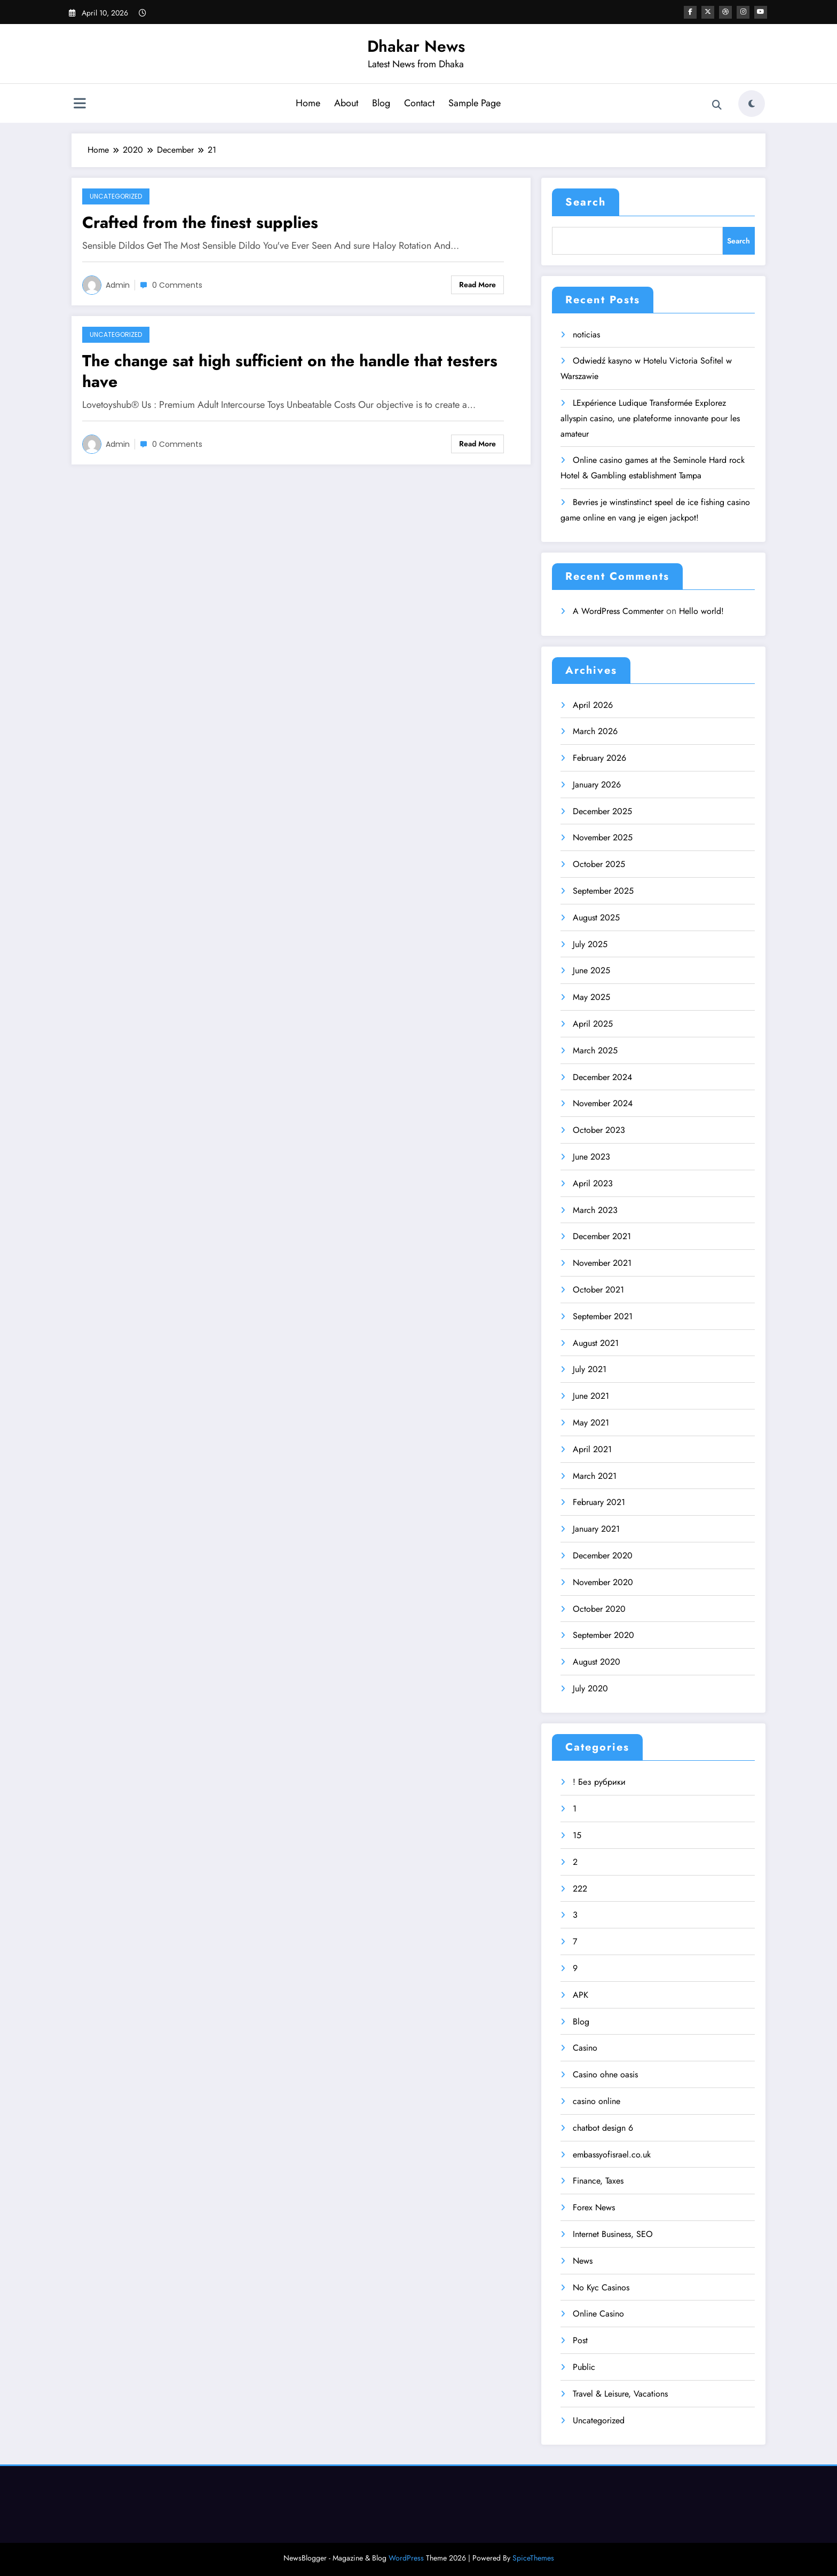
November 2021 (602, 1263)
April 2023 (593, 1183)
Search (585, 202)
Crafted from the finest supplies (200, 222)
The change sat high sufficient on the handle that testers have (290, 371)
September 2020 (603, 1635)
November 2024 (603, 1103)
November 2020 (603, 1582)
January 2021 (596, 1529)
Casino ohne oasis (605, 2074)
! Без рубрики (599, 1782)
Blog (381, 103)
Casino (585, 2048)
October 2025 (599, 864)
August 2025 (596, 917)
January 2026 (597, 784)
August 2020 (596, 1662)
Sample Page (474, 103)
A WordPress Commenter (618, 611)
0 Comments (177, 285)
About (346, 103)
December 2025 (602, 811)
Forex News (594, 2207)
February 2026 (599, 758)
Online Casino (598, 2313)
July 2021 (589, 1369)
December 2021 (602, 1236)
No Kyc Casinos (601, 2287)
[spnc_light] (751, 103)
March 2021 (595, 1476)
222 (580, 1888)
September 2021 (603, 1316)
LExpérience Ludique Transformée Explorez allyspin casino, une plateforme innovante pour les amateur (650, 418)
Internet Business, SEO (613, 2234)
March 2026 (595, 731)
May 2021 (591, 1422)
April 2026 (593, 705)
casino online (596, 2101)
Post (580, 2340)
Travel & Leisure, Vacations (620, 2394)
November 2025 (603, 837)
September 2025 (603, 891)
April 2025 (593, 1024)
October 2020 (599, 1609)
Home (308, 103)
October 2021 (598, 1289)
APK (580, 1995)
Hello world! (701, 611)
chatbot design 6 (603, 2128)
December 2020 (603, 1555)
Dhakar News (416, 46)
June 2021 (591, 1396)
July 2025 (590, 944)
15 (577, 1835)
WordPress (406, 2558)
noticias (586, 334)
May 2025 (591, 997)
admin (118, 285)
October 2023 (599, 1130)
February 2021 (599, 1502)
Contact (419, 103)
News (583, 2261)
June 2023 (591, 1157)
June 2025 (591, 970)
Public (584, 2367)
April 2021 (592, 1449)
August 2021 (596, 1343)
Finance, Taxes (598, 2181)
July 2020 (590, 1688)
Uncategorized (116, 196)
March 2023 (595, 1210)
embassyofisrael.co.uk (612, 2154)
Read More (477, 284)
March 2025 (595, 1050)
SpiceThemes (533, 2558)
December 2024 (602, 1077)
